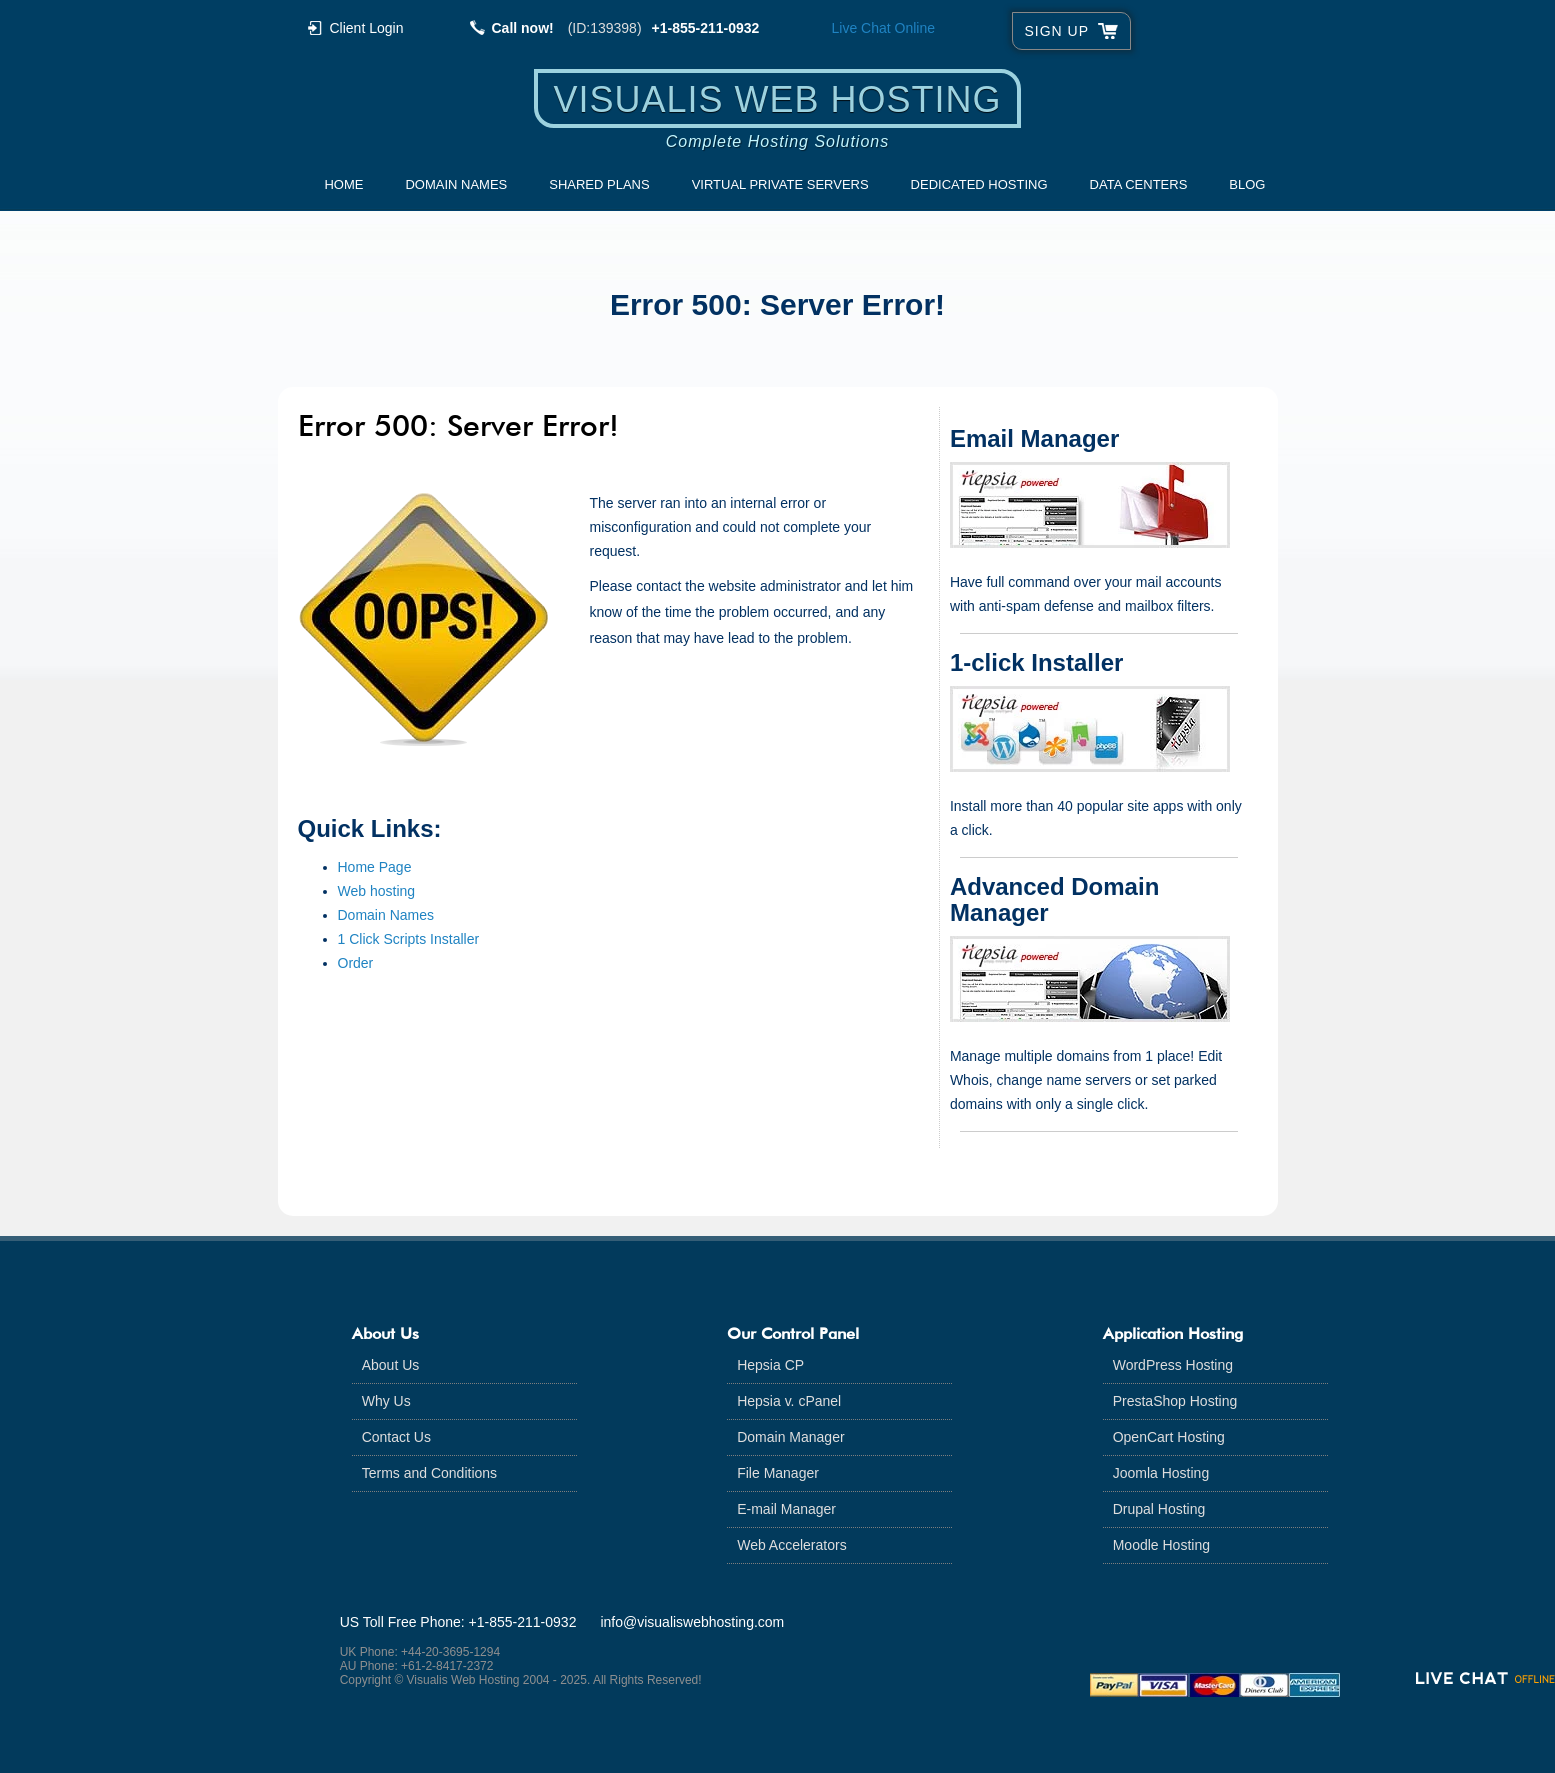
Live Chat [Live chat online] (884, 28)
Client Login (367, 27)
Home (343, 184)
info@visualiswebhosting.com (692, 1622)
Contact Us (396, 1437)
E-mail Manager (786, 1509)
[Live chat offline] (1485, 1678)
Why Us (386, 1401)
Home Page (375, 867)
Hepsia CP (770, 1365)
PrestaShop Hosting (1175, 1401)
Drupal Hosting (1159, 1509)
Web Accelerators (791, 1545)
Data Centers (1139, 184)
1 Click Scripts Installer (409, 939)
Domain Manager (790, 1437)
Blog (1247, 184)
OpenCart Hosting (1169, 1437)
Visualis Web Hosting (777, 99)
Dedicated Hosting (979, 184)
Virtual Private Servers (780, 184)
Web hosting (377, 891)
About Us (391, 1365)
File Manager (778, 1473)
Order (356, 963)
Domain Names (456, 184)
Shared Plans (599, 184)
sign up (1057, 31)
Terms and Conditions (429, 1473)
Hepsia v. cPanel (789, 1401)
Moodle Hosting (1161, 1545)
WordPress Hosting (1173, 1365)
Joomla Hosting (1161, 1473)
